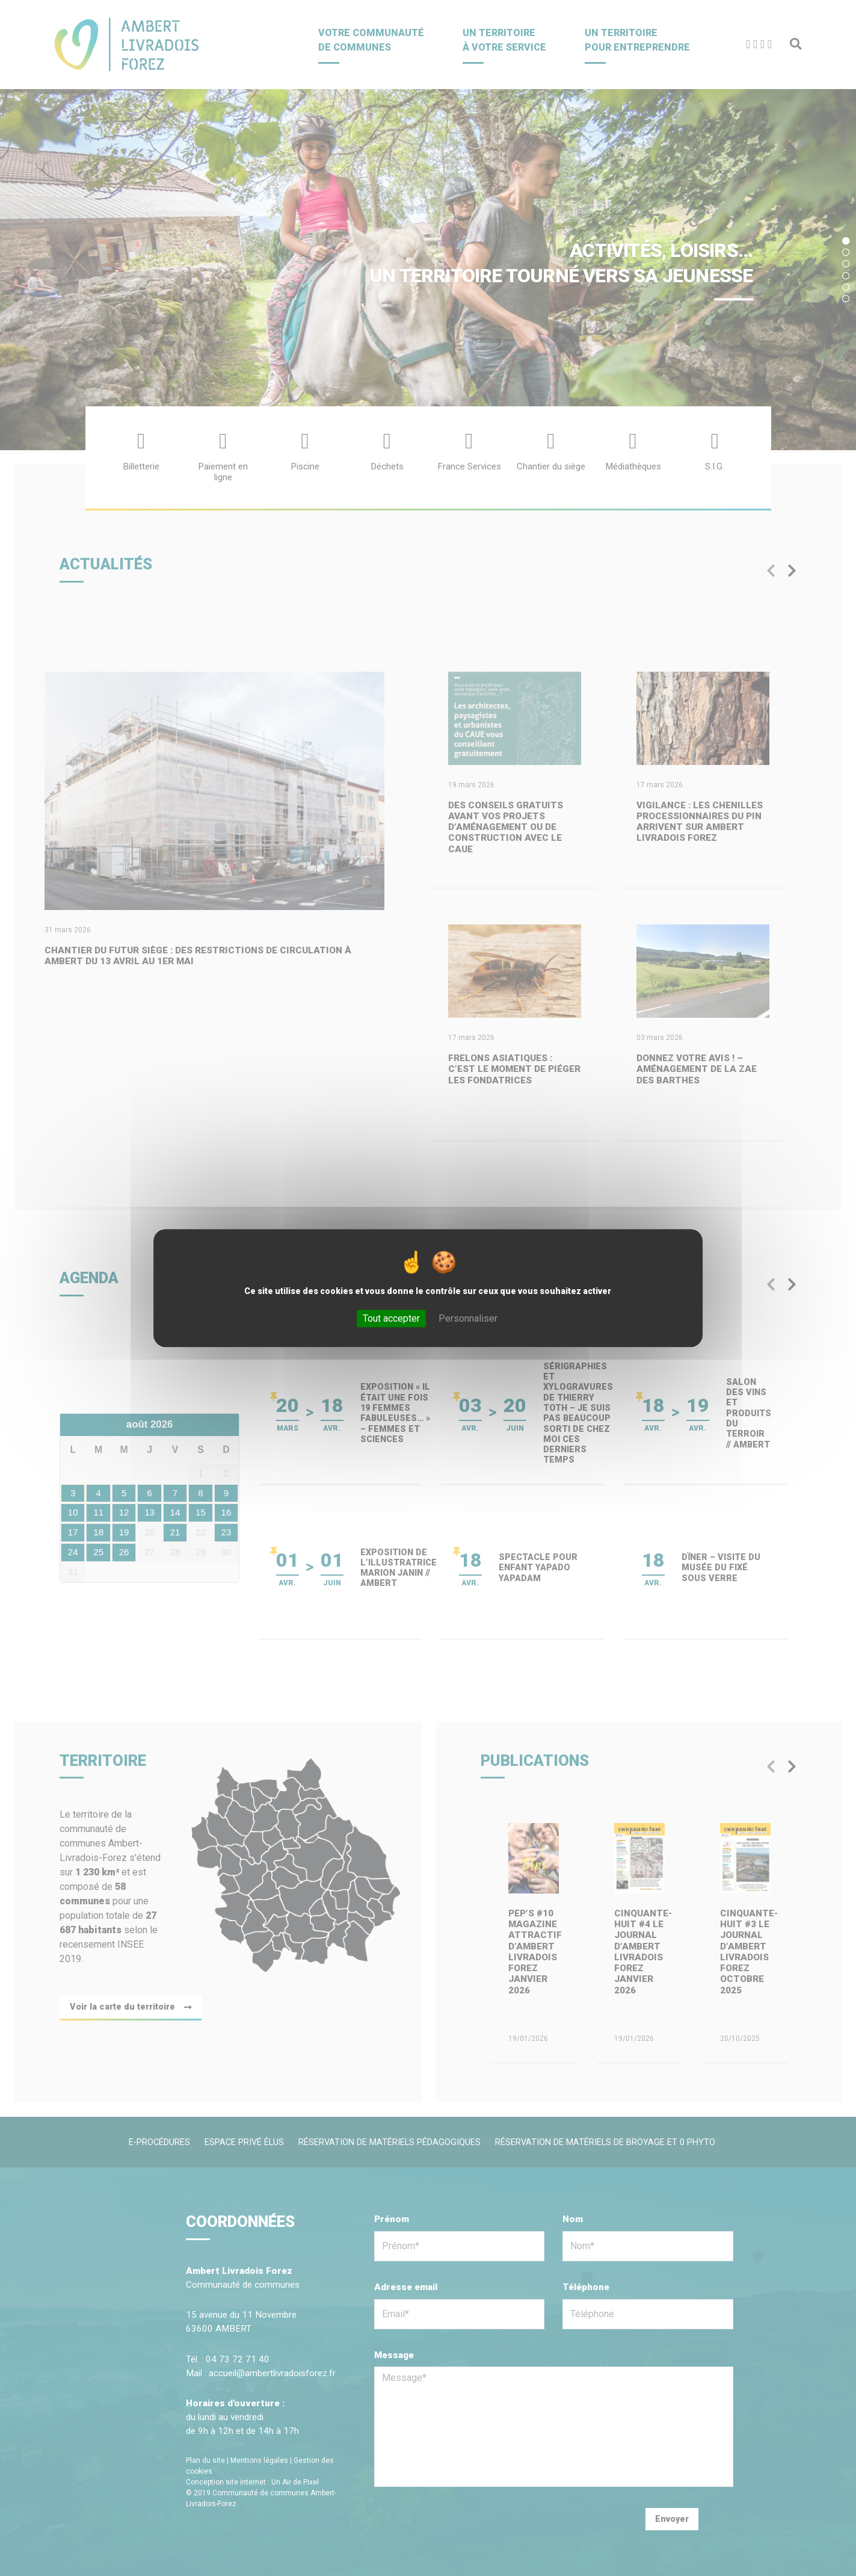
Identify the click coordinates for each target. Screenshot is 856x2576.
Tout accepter (391, 1318)
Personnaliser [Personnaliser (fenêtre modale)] (468, 1318)
